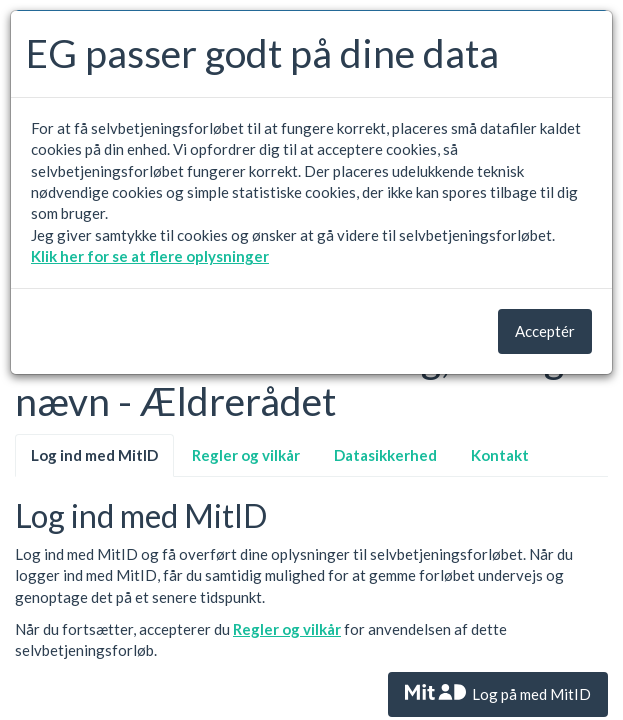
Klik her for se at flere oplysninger (150, 256)
